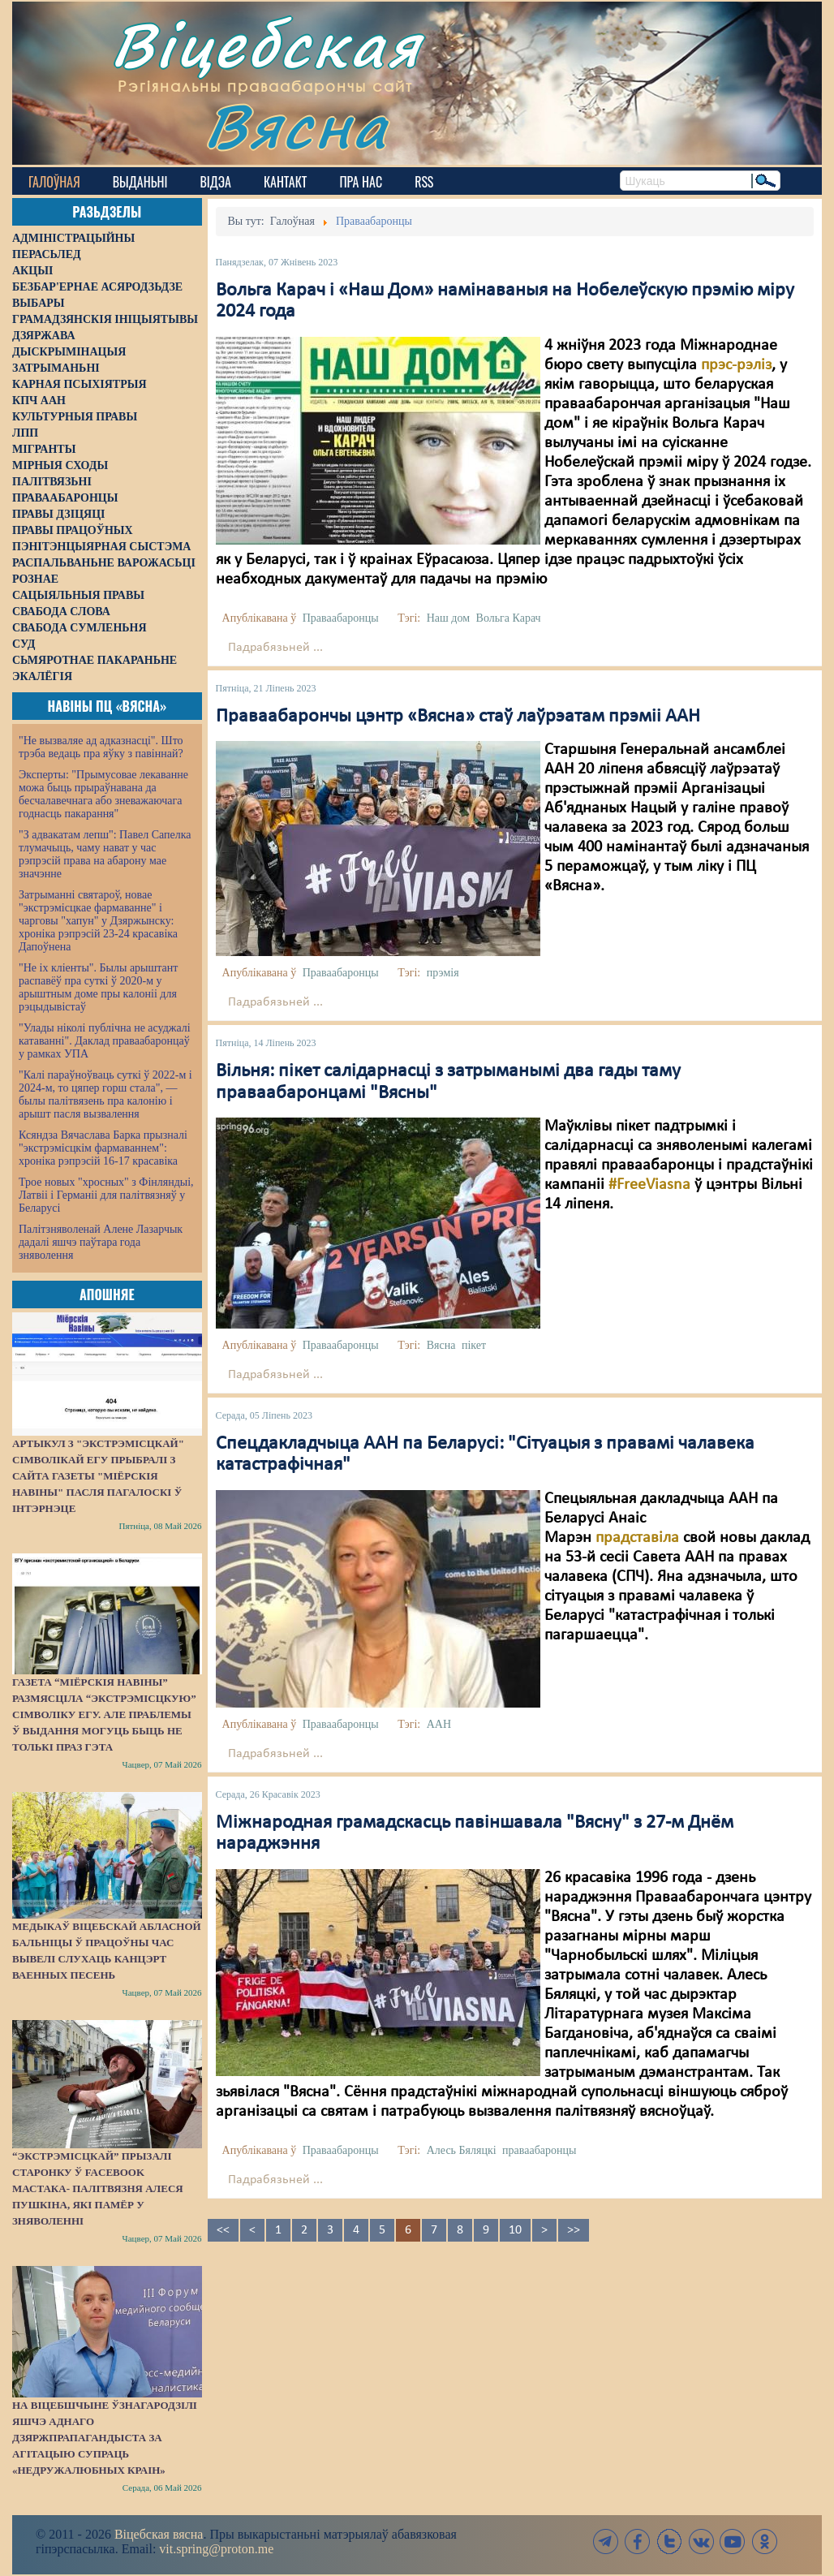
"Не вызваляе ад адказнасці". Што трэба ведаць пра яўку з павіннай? (101, 747)
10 (515, 2230)
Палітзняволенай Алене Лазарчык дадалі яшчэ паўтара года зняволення (101, 1242)
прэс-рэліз (736, 365)
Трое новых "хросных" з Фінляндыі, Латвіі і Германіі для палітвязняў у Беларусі (106, 1195)
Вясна (296, 125)
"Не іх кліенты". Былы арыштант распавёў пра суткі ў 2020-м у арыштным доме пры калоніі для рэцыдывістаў (98, 987)
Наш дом (448, 618)
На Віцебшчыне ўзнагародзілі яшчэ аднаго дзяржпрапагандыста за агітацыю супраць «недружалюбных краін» (104, 2437)
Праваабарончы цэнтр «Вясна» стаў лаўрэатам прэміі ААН (458, 716)
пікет (474, 1345)
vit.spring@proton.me (216, 2549)
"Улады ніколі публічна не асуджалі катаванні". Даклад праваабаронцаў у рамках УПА (105, 1041)
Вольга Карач (508, 618)
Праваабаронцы (341, 618)
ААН (439, 1724)
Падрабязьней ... (275, 647)
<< (223, 2230)
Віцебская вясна (158, 2534)
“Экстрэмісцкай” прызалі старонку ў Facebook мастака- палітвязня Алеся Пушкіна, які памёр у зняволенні (97, 2188)
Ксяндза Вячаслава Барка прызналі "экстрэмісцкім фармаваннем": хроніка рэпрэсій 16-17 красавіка (103, 1148)
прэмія (443, 973)
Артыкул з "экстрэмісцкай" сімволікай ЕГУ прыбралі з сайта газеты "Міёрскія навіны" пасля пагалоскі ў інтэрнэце (98, 1475)
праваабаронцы (539, 2150)
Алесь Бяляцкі (462, 2150)
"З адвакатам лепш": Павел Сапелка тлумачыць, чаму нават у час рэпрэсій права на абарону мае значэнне (105, 854)
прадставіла (637, 1538)
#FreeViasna (649, 1185)
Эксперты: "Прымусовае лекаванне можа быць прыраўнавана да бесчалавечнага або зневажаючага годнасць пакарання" (103, 794)
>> (573, 2230)
